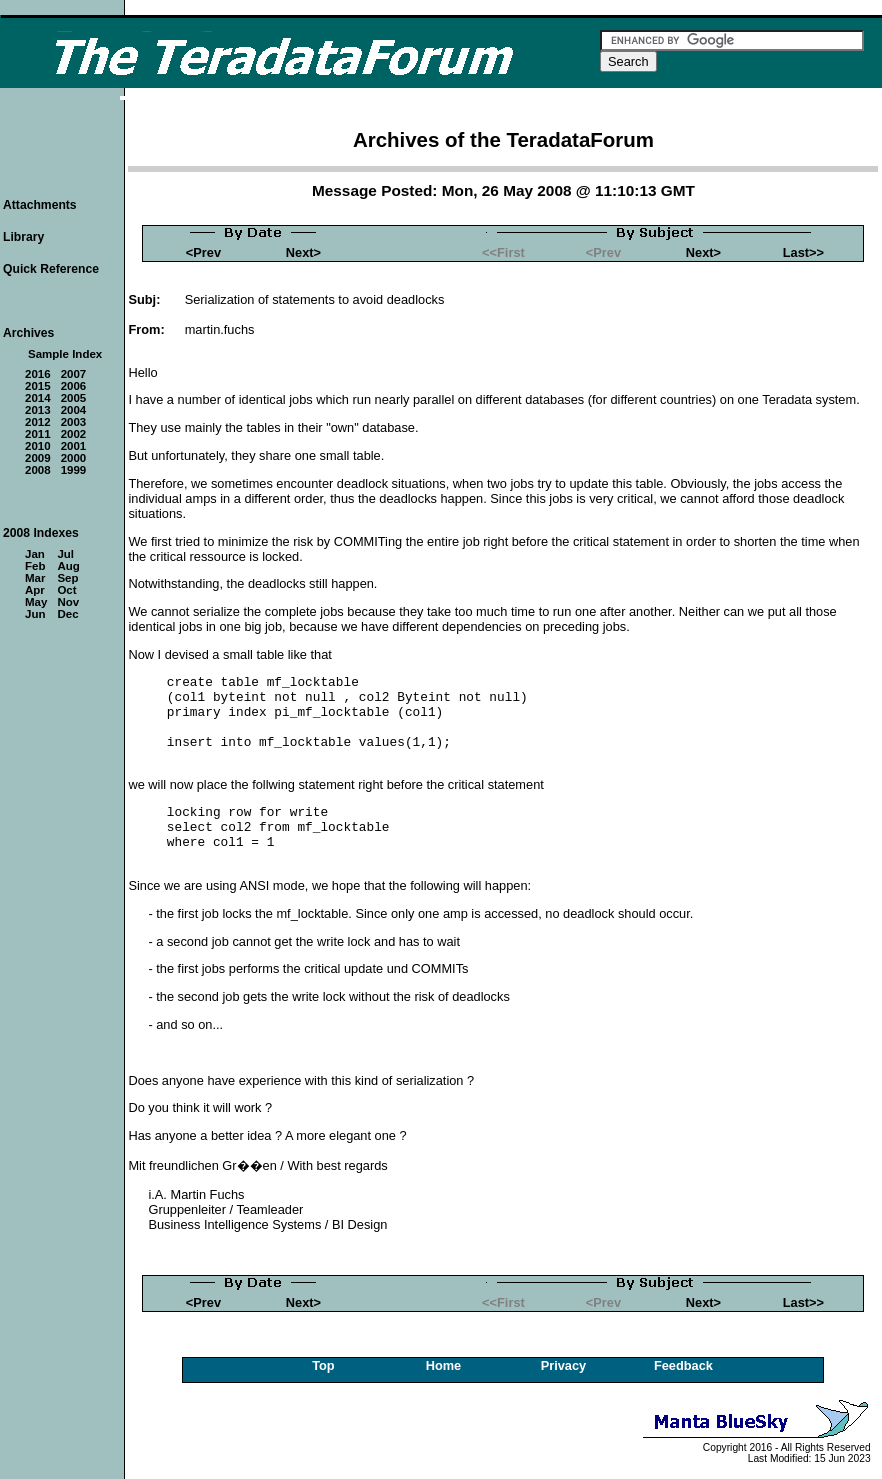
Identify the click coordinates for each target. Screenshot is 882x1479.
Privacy (564, 1365)
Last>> (803, 252)
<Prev (203, 252)
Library (23, 237)
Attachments (40, 205)
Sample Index (65, 354)
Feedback (683, 1365)
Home (444, 1365)
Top (323, 1365)
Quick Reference (51, 269)
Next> (303, 252)
